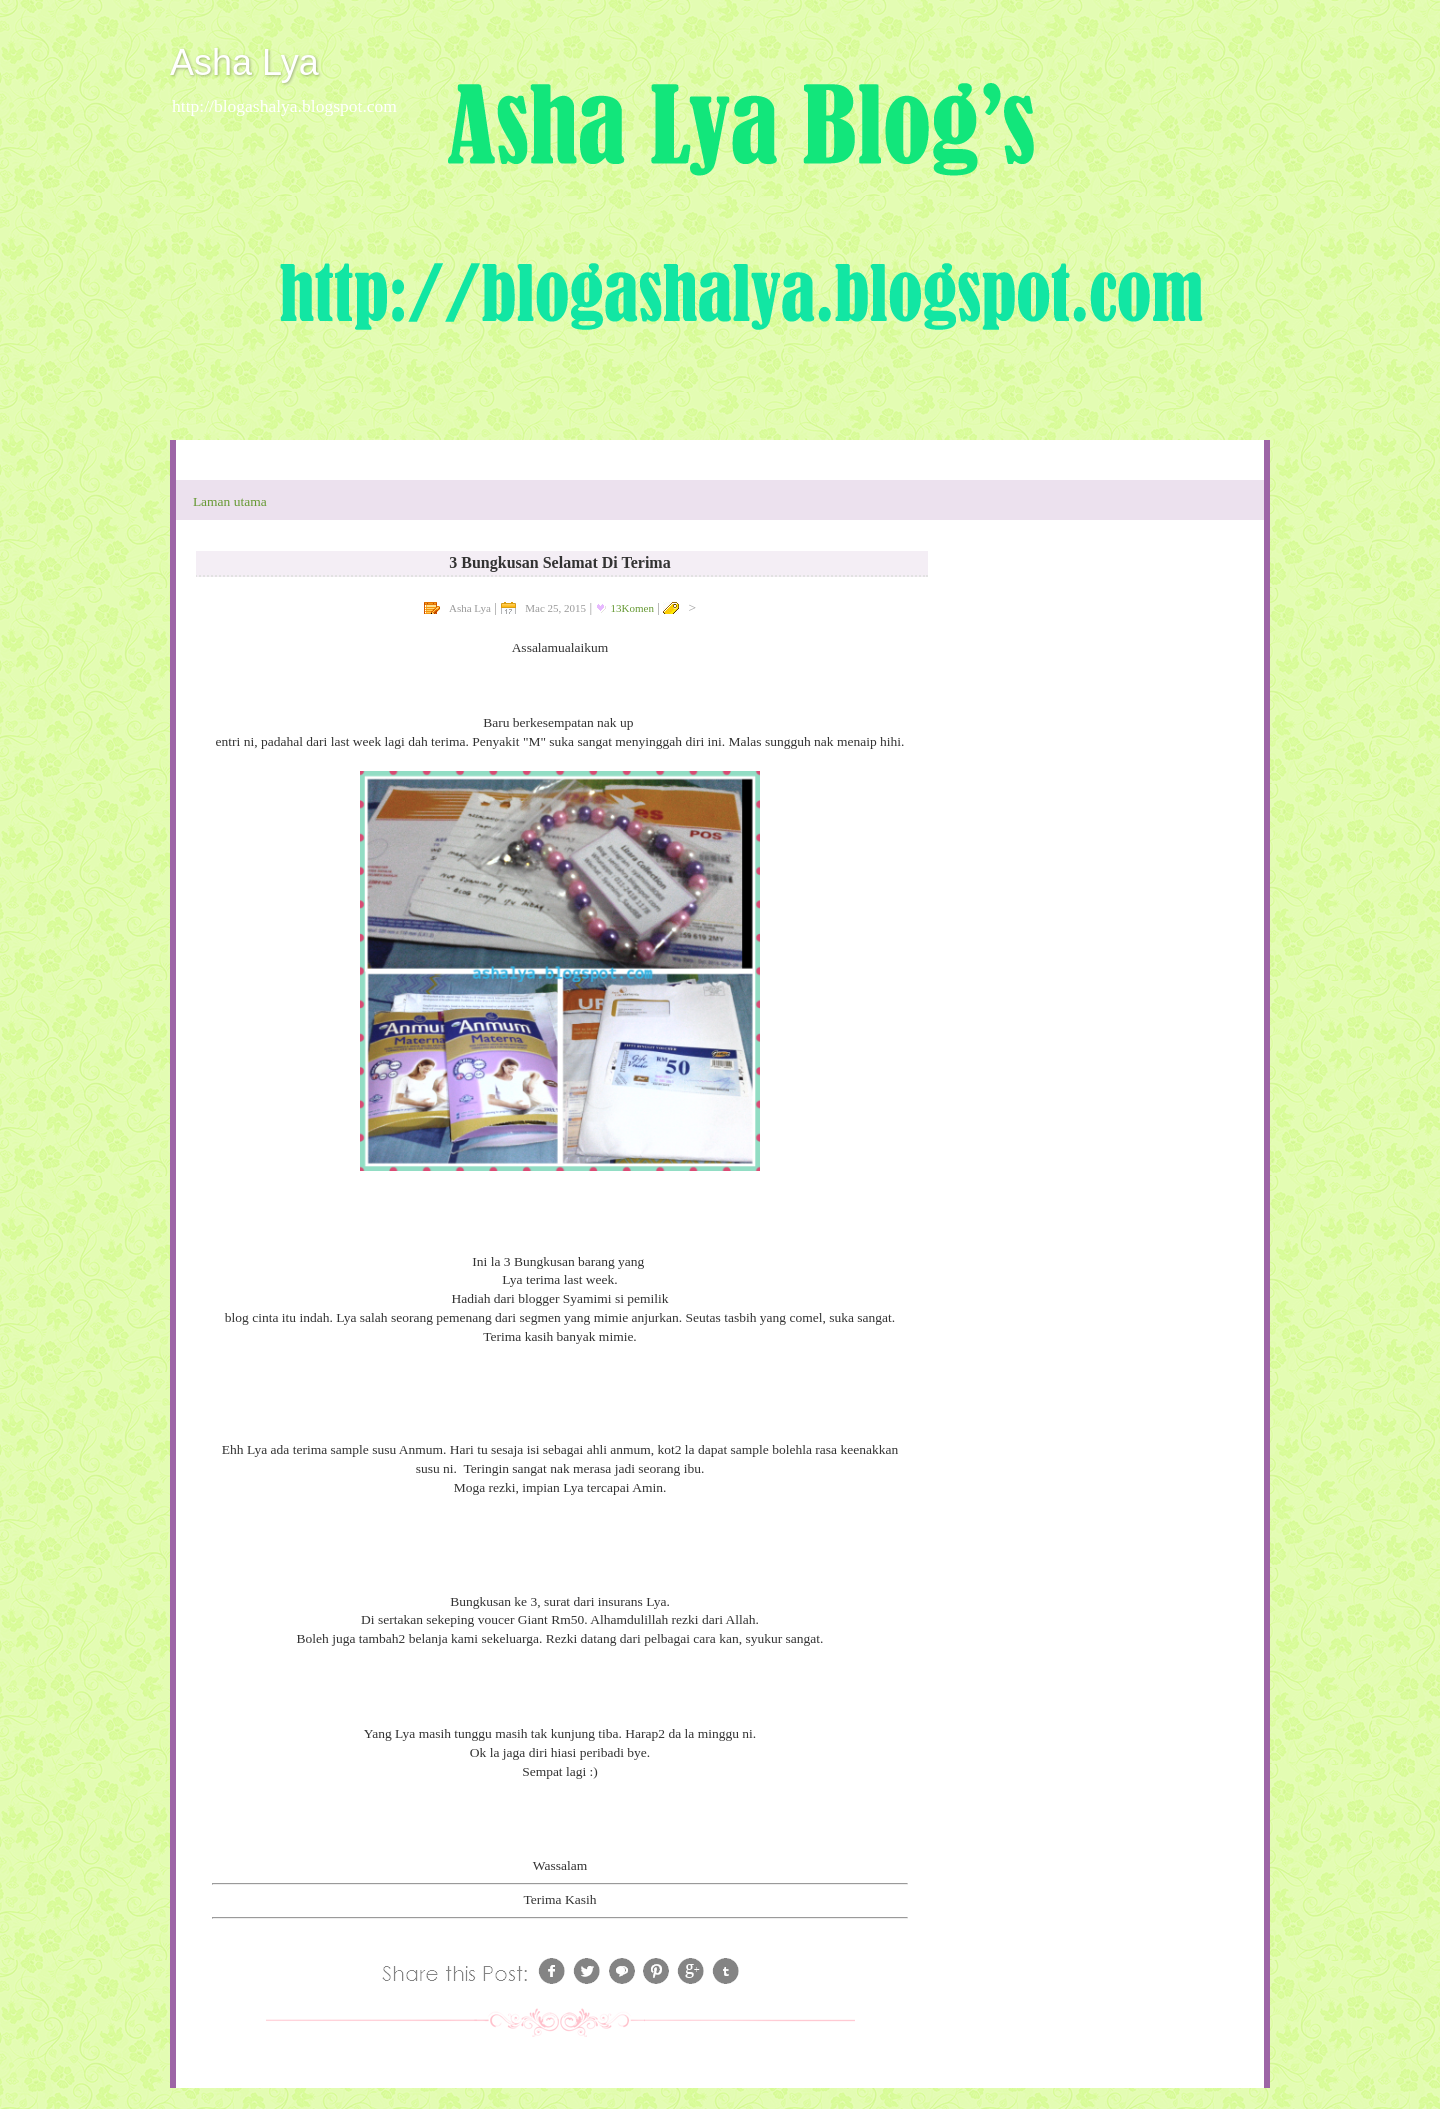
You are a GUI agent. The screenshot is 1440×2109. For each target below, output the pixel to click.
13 (632, 608)
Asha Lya (244, 62)
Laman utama (230, 501)
